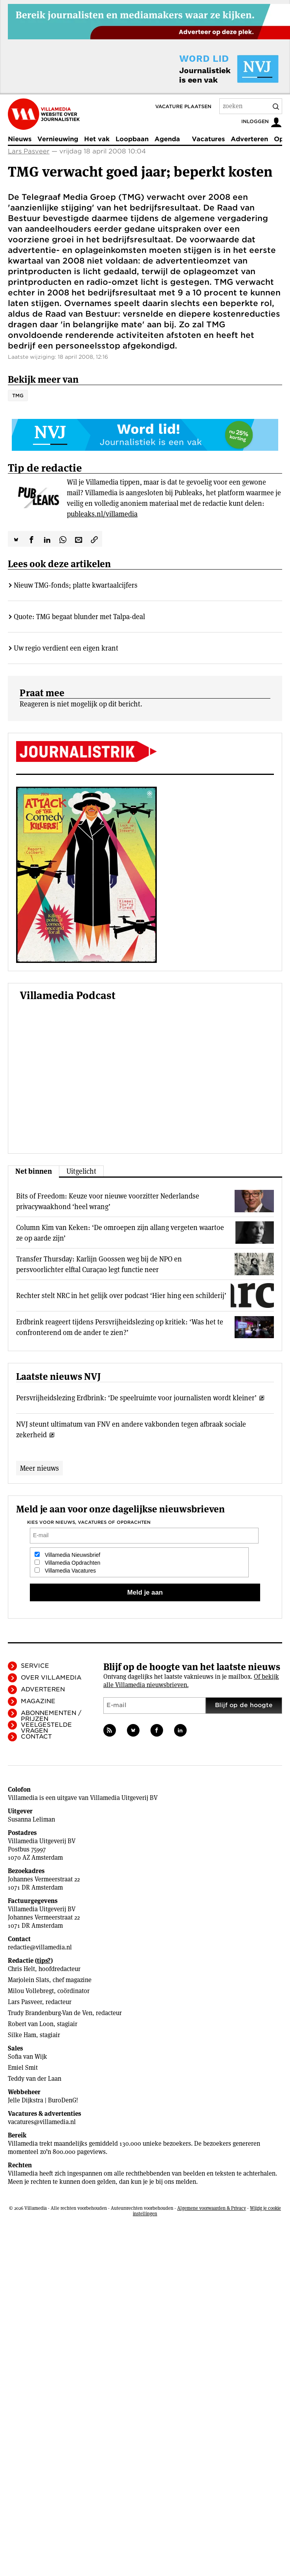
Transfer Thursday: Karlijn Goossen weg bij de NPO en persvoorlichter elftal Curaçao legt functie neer (99, 1264)
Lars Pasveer (29, 151)
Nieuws (19, 139)
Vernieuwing (57, 139)
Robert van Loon (30, 2024)
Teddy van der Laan (34, 2078)
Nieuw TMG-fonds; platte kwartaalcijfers (76, 585)
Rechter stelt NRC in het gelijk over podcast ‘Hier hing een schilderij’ (121, 1295)
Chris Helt (21, 1969)
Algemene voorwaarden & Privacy (211, 2208)
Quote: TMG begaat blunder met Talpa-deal (79, 616)
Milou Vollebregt (31, 1991)
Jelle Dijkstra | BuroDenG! (43, 2100)
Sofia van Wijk (27, 2056)
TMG (18, 395)
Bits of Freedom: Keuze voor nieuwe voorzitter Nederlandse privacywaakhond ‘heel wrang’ (107, 1201)
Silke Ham (22, 2035)
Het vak (97, 139)
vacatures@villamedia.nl (42, 2122)
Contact (36, 1736)
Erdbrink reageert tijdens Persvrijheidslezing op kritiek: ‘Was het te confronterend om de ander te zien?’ (119, 1327)
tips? (44, 1960)
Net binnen (33, 1171)
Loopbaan (132, 139)
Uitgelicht (81, 1171)
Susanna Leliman (31, 1819)
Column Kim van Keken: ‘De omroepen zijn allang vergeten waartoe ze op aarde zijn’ (120, 1233)
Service (35, 1665)
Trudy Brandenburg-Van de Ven (50, 2013)
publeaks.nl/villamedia (102, 513)
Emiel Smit (23, 2067)
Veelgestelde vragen (46, 1727)
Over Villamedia (51, 1677)
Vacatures (208, 139)
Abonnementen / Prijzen (51, 1715)
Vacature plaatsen (183, 106)
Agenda (167, 139)
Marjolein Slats (28, 1980)
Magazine (38, 1701)
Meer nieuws (39, 1468)
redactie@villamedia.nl (40, 1947)
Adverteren (249, 139)
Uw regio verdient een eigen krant (66, 648)
